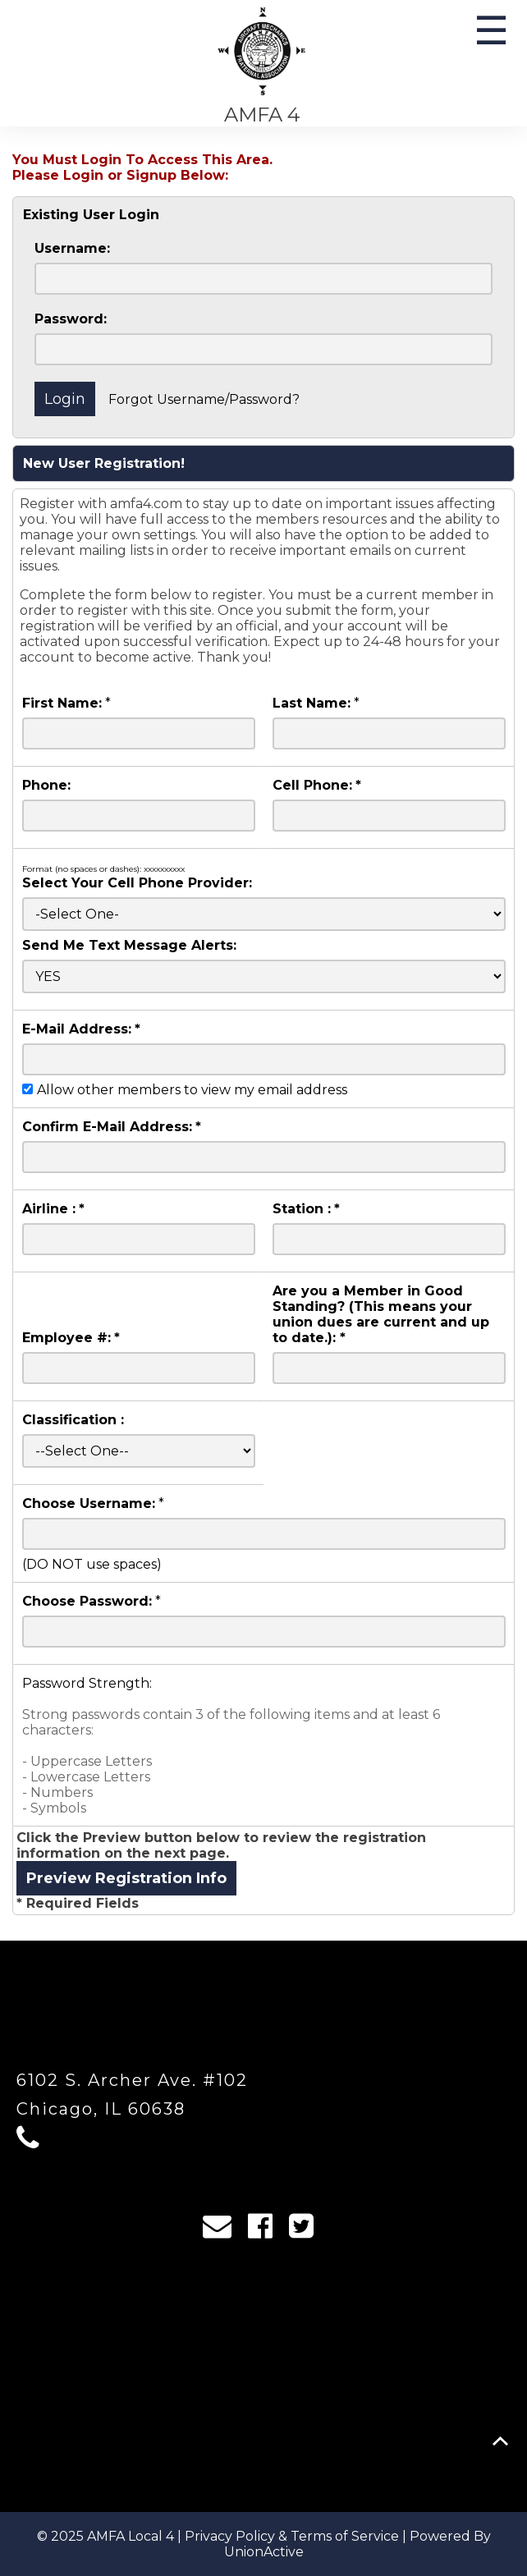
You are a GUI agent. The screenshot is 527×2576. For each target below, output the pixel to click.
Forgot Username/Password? (204, 399)
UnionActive (264, 2552)
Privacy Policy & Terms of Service (292, 2536)
